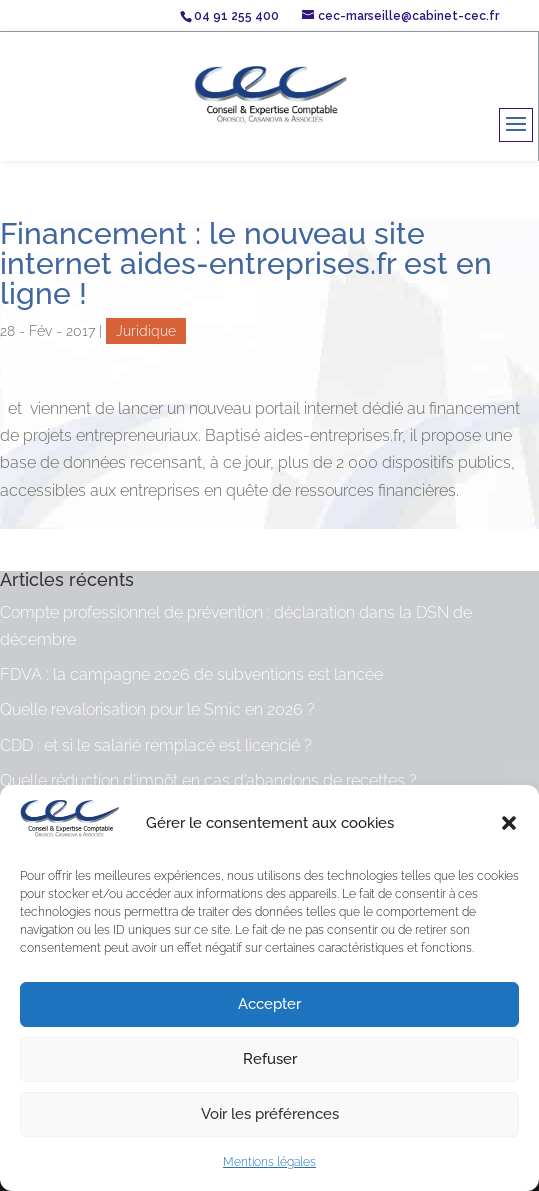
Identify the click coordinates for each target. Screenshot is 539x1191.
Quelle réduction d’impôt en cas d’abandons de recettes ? (208, 780)
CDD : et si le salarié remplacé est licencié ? (156, 745)
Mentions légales (269, 1162)
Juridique (146, 331)
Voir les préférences (270, 1114)
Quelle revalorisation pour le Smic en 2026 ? (157, 709)
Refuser (270, 1059)
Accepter (269, 1004)
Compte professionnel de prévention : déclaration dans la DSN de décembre (236, 626)
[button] (509, 823)
